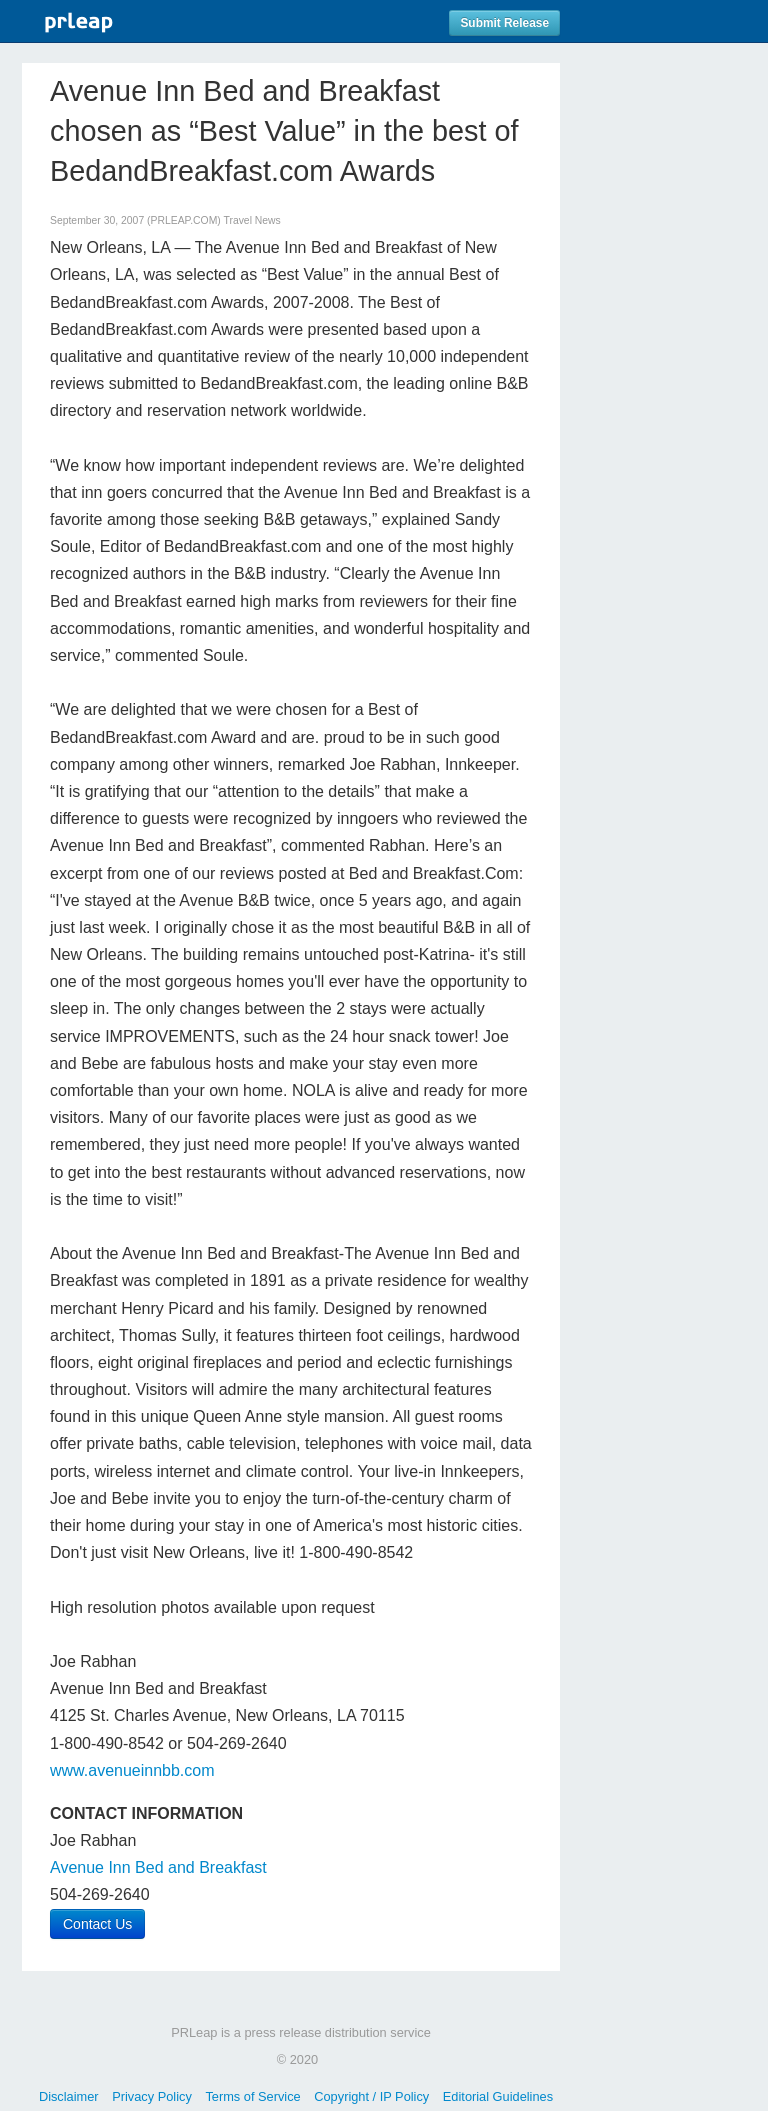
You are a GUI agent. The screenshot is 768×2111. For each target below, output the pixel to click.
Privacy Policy (152, 2096)
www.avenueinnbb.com (132, 1770)
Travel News (251, 220)
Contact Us (97, 1924)
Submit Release (504, 23)
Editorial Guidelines (498, 2096)
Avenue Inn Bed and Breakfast (158, 1867)
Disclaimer (69, 2096)
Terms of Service (252, 2096)
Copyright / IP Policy (371, 2096)
